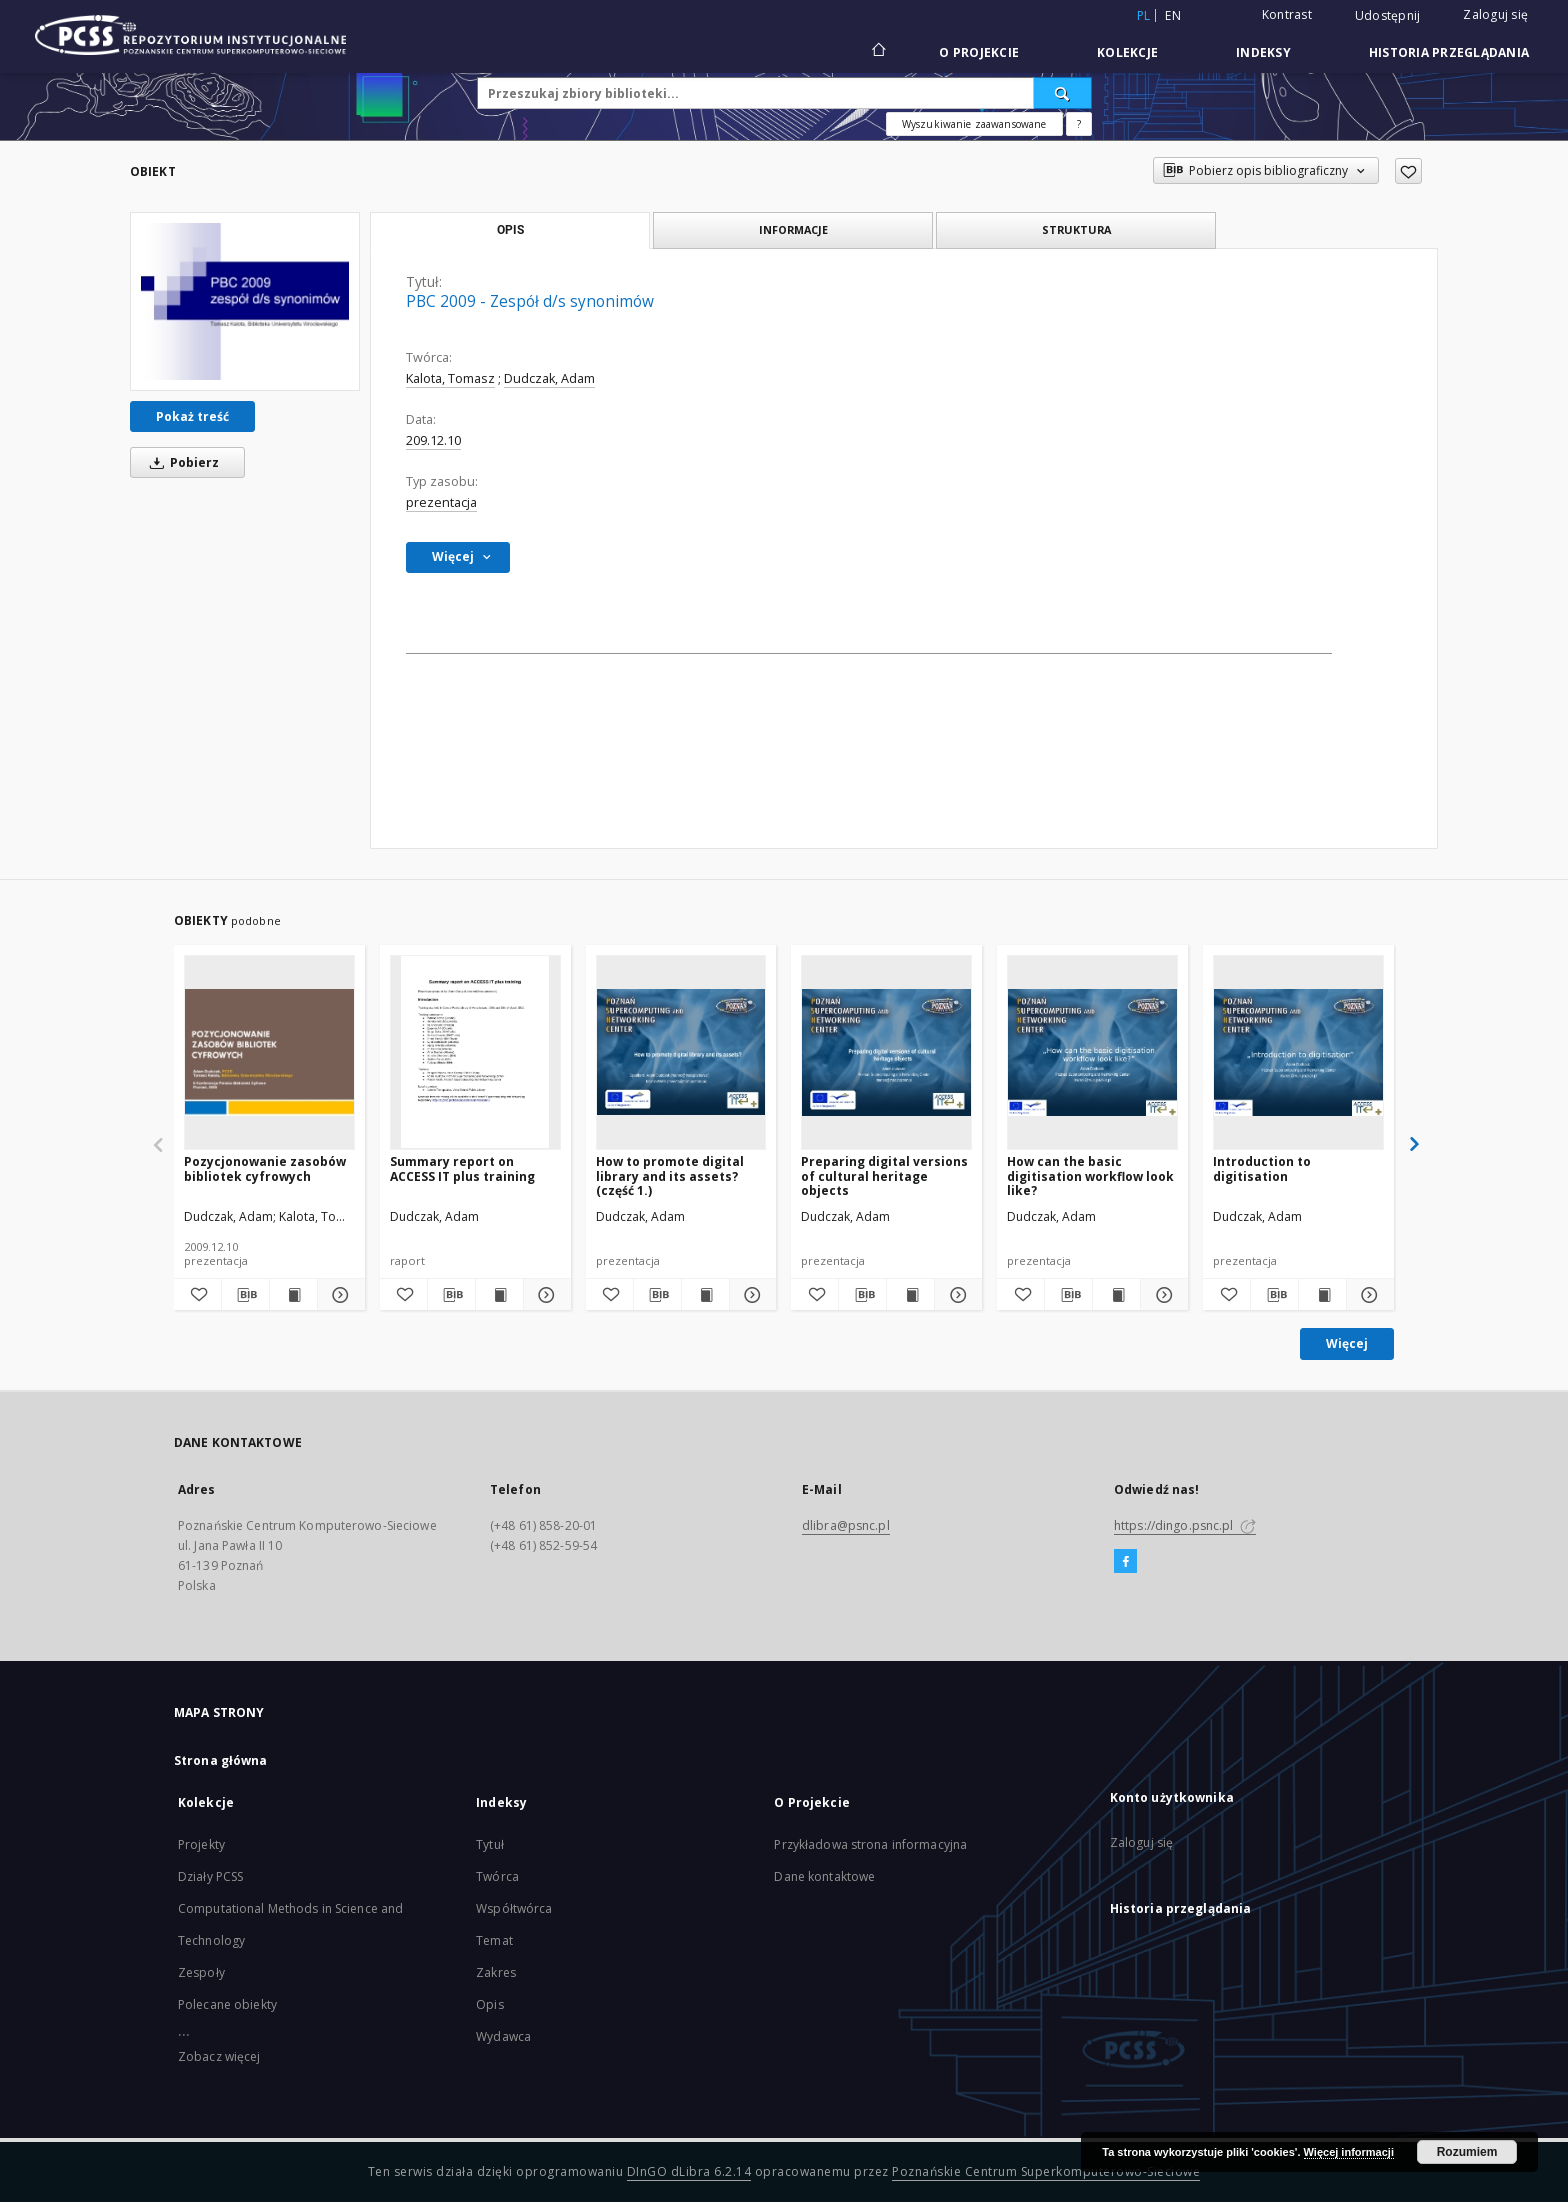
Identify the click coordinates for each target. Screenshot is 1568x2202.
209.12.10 (433, 440)
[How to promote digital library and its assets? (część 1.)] (681, 1052)
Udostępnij (1388, 16)
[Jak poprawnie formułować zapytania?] (1079, 124)
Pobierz (181, 462)
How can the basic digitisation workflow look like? (1090, 1175)
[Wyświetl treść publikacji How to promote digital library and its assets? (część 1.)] (705, 1295)
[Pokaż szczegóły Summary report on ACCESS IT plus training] (544, 1295)
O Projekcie (979, 52)
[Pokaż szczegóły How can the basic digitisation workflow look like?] (1161, 1295)
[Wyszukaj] (1063, 93)
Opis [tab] (510, 230)
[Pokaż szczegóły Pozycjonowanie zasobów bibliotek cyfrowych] (338, 1295)
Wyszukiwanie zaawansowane (974, 124)
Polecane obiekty (227, 2004)
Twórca (497, 1876)
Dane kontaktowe (824, 1876)
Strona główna (221, 1760)
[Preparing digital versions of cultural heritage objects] (886, 1052)
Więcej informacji (1349, 2152)
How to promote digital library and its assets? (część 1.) (670, 1175)
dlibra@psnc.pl (846, 1525)
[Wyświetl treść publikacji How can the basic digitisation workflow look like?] (1116, 1295)
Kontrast (1287, 14)
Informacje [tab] (793, 229)
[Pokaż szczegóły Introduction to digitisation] (1367, 1295)
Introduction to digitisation (1262, 1168)
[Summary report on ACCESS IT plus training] (475, 1052)
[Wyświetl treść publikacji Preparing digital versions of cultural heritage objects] (910, 1295)
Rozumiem (1467, 2152)
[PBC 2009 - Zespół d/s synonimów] (245, 301)
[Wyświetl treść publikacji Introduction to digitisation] (1322, 1295)
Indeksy (1263, 52)
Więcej (1347, 1343)
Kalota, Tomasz (450, 378)
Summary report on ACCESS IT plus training (462, 1168)
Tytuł (490, 1844)
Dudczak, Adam (549, 378)
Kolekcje (1127, 52)
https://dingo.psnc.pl (1185, 1525)
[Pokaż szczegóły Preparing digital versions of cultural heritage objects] (955, 1295)
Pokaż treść (192, 416)
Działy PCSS (210, 1876)
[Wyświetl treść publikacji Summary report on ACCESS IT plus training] (499, 1295)
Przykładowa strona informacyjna (870, 1844)
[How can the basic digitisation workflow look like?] (1092, 1052)
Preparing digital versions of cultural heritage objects (884, 1175)
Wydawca (503, 2036)
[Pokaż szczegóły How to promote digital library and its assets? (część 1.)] (750, 1295)
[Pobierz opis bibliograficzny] (245, 1295)
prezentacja (441, 502)
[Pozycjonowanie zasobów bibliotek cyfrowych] (269, 1052)
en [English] (1173, 15)
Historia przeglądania (1449, 52)
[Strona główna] (877, 52)
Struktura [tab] (1076, 229)
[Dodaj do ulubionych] (1408, 171)
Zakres (496, 1972)
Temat (494, 1940)
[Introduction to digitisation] (1298, 1052)
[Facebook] (1125, 1562)
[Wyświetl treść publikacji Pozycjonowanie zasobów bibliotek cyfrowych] (293, 1295)
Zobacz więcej (219, 2056)
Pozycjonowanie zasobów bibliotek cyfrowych (265, 1168)
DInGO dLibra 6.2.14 (689, 2171)
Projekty (201, 1844)
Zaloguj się (1495, 14)
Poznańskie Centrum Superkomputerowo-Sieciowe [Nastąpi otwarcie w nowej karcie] (1046, 2171)
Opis (489, 2004)
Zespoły (201, 1972)
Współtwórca (514, 1908)
